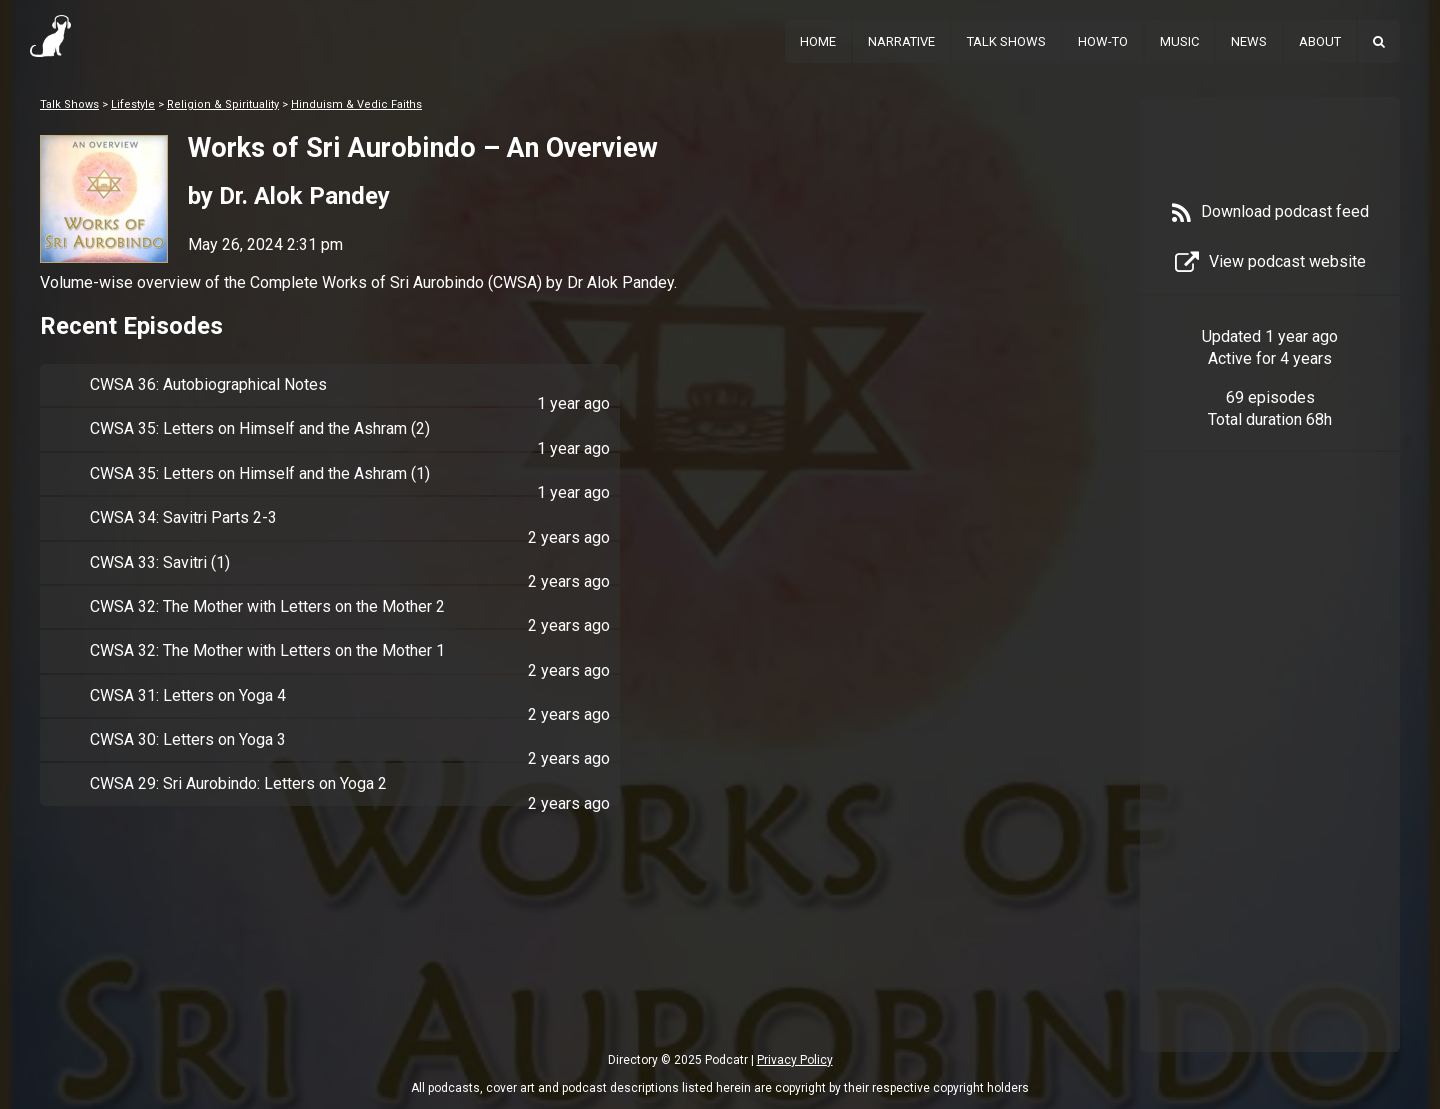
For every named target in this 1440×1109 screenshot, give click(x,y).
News (1249, 41)
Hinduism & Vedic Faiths (356, 104)
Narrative (901, 41)
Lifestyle (133, 104)
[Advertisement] (1270, 782)
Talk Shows (1006, 41)
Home (818, 41)
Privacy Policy (795, 1060)
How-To (1103, 41)
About (1320, 41)
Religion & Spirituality (223, 104)
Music (1179, 41)
